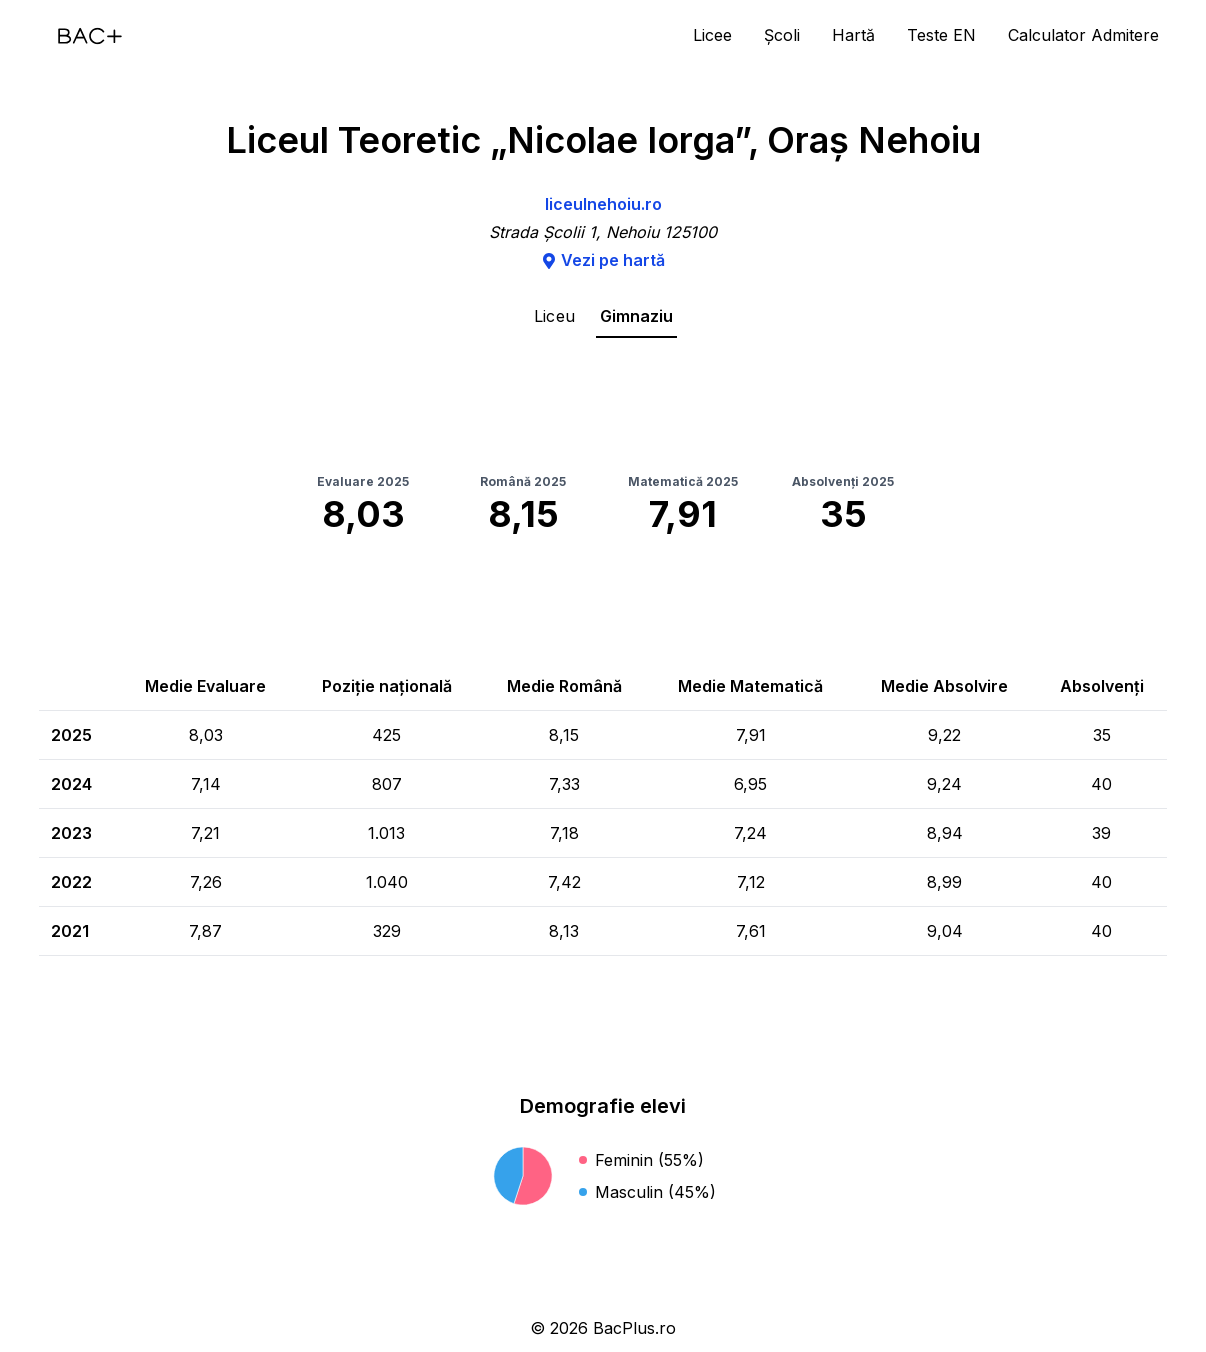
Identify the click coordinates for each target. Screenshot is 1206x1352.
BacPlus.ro (634, 1328)
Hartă (853, 35)
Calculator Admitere (1083, 35)
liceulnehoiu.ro (603, 204)
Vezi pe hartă (603, 260)
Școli (782, 35)
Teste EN (941, 35)
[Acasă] (90, 36)
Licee (712, 35)
